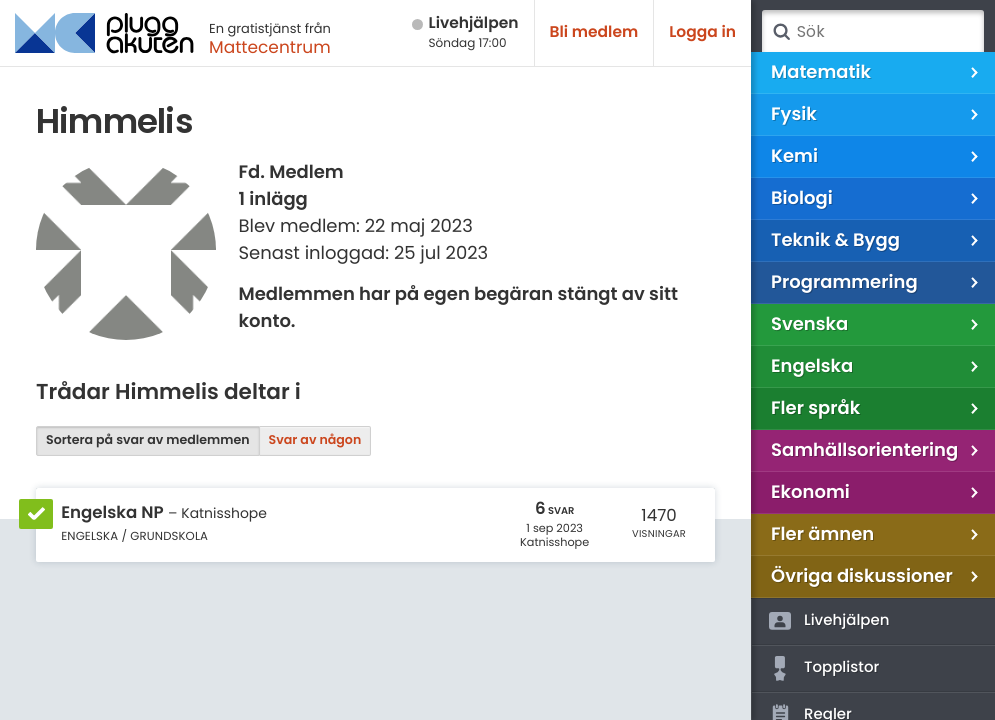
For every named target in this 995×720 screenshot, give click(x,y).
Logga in (702, 32)
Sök (781, 32)
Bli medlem (594, 32)
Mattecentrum (270, 47)
